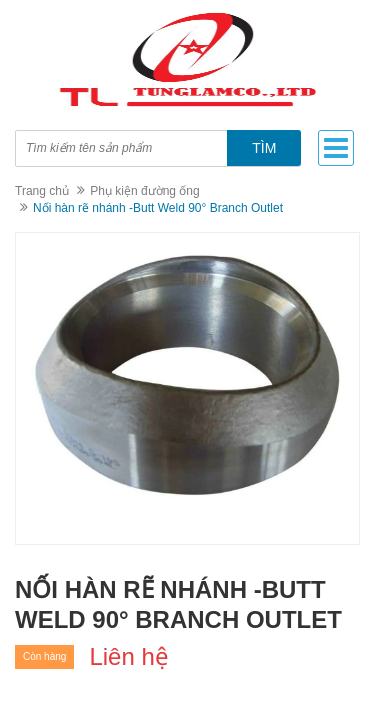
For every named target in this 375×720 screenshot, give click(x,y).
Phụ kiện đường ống (144, 191)
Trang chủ (42, 191)
